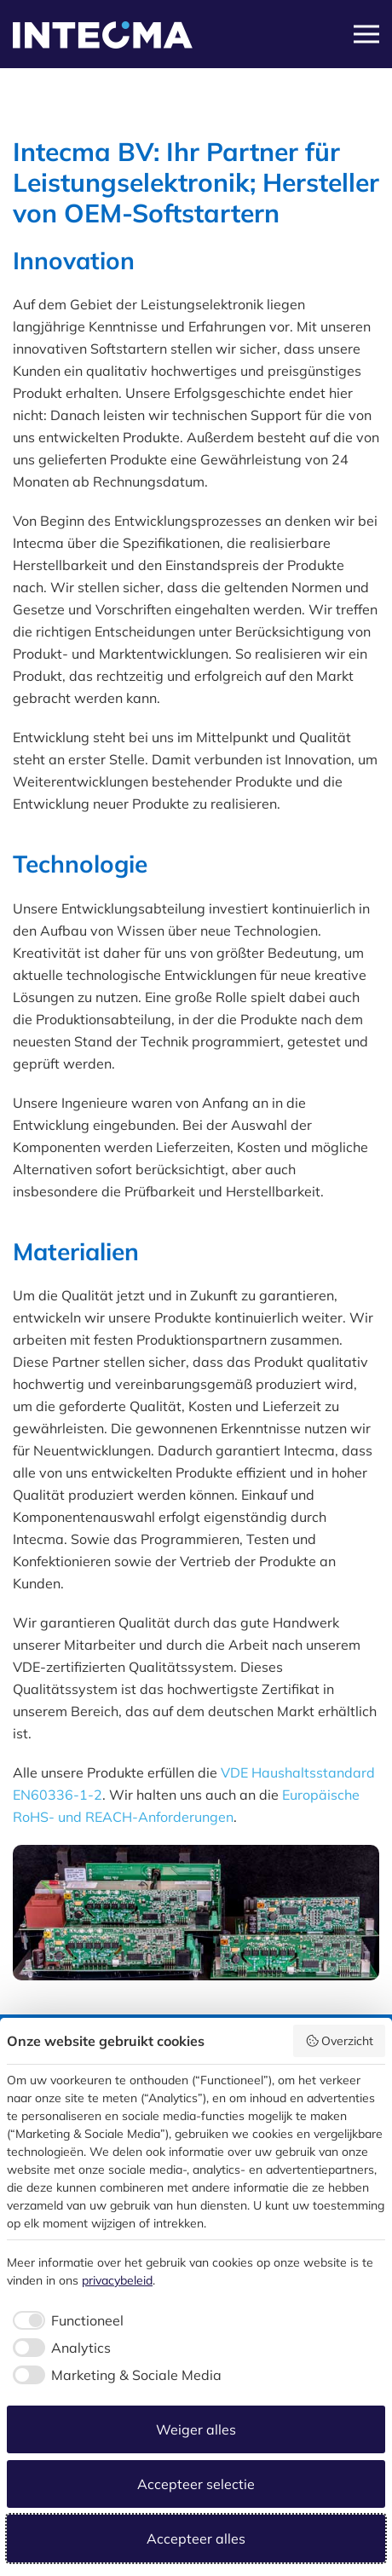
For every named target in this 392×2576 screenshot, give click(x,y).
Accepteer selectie (196, 2483)
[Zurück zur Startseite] (103, 43)
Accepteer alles (196, 2538)
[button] (366, 34)
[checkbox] (65, 2320)
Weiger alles (196, 2429)
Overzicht (339, 2041)
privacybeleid (117, 2280)
